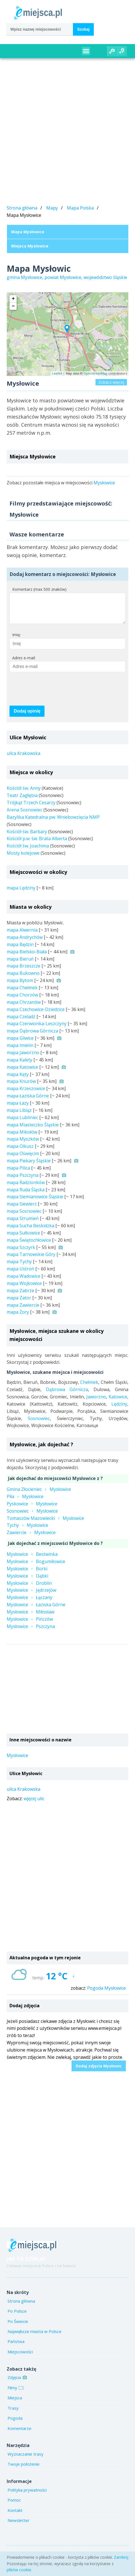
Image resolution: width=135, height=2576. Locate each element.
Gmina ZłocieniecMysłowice (39, 1495)
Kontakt (15, 2516)
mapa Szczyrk (21, 1253)
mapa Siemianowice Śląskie (35, 1202)
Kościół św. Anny (24, 794)
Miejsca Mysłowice (29, 246)
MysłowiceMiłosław (30, 1617)
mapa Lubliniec (22, 1123)
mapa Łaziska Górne (28, 1101)
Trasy (13, 2413)
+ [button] (13, 298)
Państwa (16, 2347)
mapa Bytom (20, 986)
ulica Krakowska (23, 759)
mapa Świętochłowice (29, 1246)
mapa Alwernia (22, 935)
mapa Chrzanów (24, 1008)
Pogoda (15, 2423)
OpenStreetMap (95, 373)
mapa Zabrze (20, 1296)
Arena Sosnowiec (24, 815)
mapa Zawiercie (23, 1311)
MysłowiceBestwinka (32, 1560)
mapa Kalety (19, 1065)
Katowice (118, 1402)
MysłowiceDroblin (29, 1589)
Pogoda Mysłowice (106, 1994)
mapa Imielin (20, 1051)
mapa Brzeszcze (23, 971)
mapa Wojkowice (24, 1289)
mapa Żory (18, 1317)
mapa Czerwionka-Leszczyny (37, 1029)
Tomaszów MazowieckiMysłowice (45, 1524)
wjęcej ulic (34, 1804)
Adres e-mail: (24, 663)
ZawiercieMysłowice (31, 1538)
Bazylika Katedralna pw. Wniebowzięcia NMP (53, 823)
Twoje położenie (24, 2469)
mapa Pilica (18, 1173)
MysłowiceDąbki (27, 1581)
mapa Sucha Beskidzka (30, 1231)
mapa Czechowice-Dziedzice (36, 1015)
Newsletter (19, 2526)
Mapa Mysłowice (27, 231)
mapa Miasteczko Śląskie (33, 1130)
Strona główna (22, 208)
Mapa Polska (80, 208)
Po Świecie (18, 2327)
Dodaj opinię (27, 716)
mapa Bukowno (23, 979)
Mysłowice (104, 483)
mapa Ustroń (20, 1274)
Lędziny (119, 1409)
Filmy (15, 2393)
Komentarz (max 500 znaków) (39, 589)
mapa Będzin (20, 950)
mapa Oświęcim (23, 1159)
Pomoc (14, 2505)
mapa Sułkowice (23, 1238)
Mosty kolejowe (23, 859)
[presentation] (51, 694)
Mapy (52, 208)
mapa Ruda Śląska (26, 1195)
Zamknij (121, 2557)
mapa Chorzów (22, 1000)
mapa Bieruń (20, 964)
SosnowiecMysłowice (32, 1516)
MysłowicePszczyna (31, 1632)
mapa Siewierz (22, 1209)
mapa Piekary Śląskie (29, 1166)
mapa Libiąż (19, 1116)
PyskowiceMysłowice (32, 1509)
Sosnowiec (39, 1424)
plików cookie (19, 2569)
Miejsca (15, 2403)
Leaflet (57, 373)
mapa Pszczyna (22, 1181)
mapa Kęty (18, 1080)
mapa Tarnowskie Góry (31, 1260)
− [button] (13, 306)
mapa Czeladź (21, 1022)
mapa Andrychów (25, 943)
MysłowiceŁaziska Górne (36, 1610)
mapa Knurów (21, 1087)
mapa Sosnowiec (24, 1217)
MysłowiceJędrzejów (31, 1596)
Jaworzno (96, 1402)
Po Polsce (17, 2316)
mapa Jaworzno (23, 1058)
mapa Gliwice (20, 1044)
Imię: (16, 640)
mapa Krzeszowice (26, 1094)
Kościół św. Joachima (28, 851)
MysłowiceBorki (27, 1574)
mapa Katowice (22, 1073)
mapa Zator (19, 1303)
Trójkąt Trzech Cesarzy (31, 808)
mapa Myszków (23, 1144)
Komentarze (19, 2434)
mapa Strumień (23, 1224)
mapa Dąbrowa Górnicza (32, 1036)
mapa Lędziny (21, 893)
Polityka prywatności (27, 2495)
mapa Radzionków (26, 1188)
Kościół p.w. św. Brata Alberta (37, 844)
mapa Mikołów (22, 1137)
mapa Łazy (18, 1108)
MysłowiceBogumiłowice (36, 1567)
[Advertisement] (67, 132)
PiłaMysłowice (25, 1502)
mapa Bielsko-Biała (27, 957)
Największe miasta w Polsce (35, 2337)
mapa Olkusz (20, 1152)
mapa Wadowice (23, 1282)
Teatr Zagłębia (22, 801)
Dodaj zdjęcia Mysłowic (99, 2071)
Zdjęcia (17, 2383)
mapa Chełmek (22, 993)
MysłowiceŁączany (29, 1603)
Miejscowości (20, 2357)
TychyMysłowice (27, 1531)
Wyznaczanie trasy (25, 2459)
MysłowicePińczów (30, 1625)
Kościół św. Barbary (27, 837)
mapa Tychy (19, 1267)
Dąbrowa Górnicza (67, 1395)
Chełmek (89, 1388)
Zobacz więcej (111, 382)
